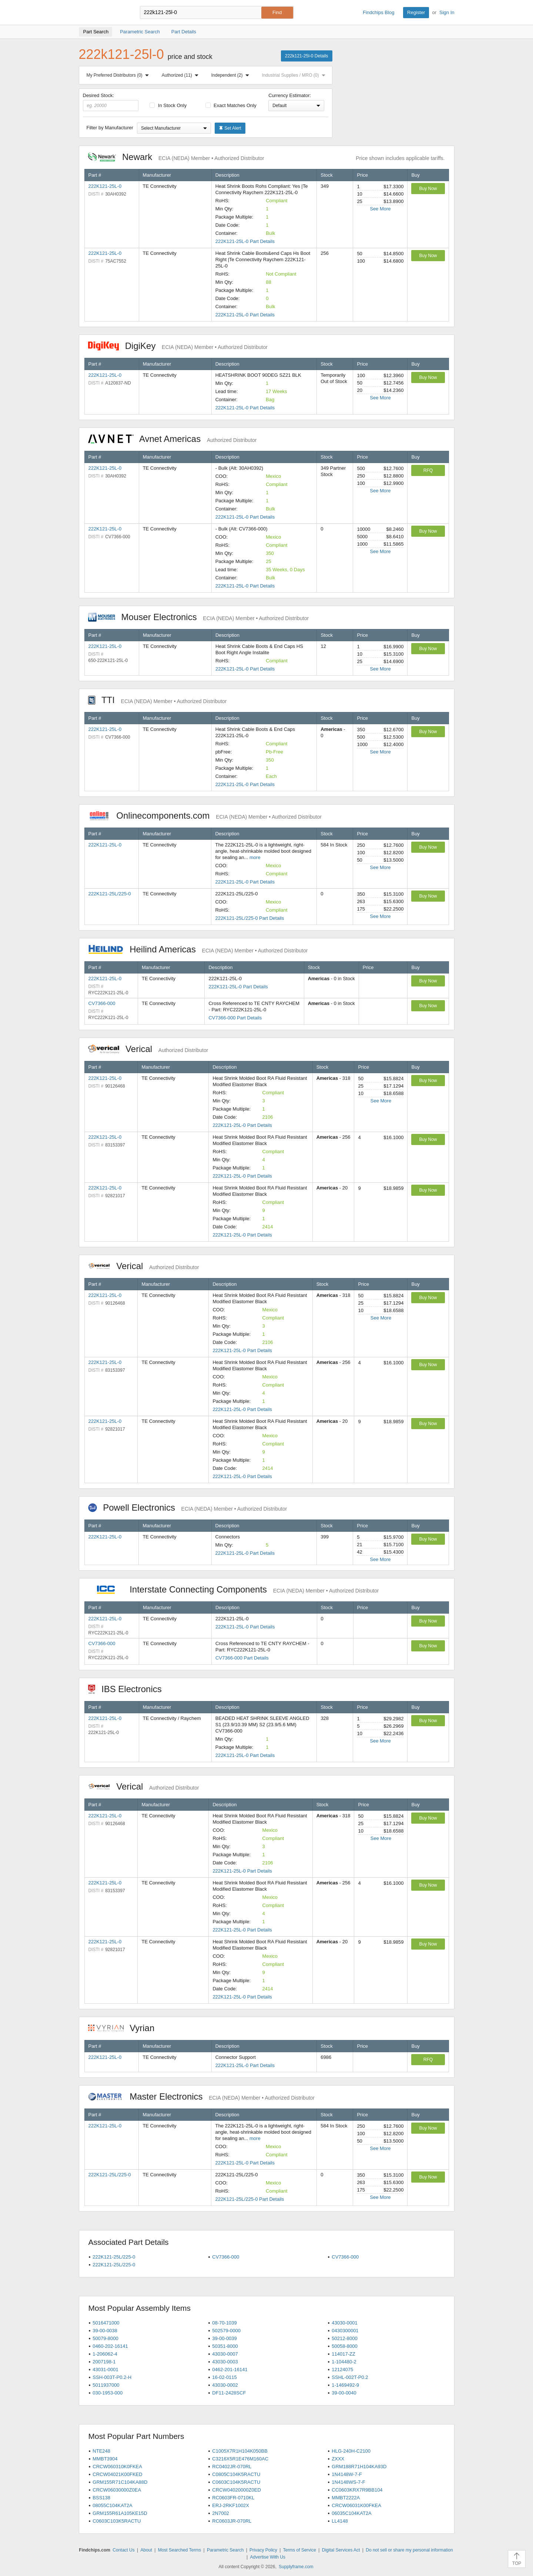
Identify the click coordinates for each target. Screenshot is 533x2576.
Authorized (181, 75)
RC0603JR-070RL (231, 2521)
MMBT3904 (105, 2459)
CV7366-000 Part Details (235, 1018)
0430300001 (345, 2330)
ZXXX (338, 2459)
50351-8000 (225, 2346)
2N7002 (220, 2513)
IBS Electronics (129, 1689)
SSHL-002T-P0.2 (350, 2377)
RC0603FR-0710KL (233, 2497)
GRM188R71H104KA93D (359, 2466)
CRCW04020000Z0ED (236, 2490)
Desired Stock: (111, 102)
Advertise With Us (267, 2557)
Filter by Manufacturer (110, 127)
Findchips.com (103, 12)
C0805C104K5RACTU (236, 2474)
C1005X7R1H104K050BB (240, 2451)
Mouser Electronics (198, 617)
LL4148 (340, 2521)
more (255, 857)
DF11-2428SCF (229, 2393)
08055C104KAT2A (112, 2505)
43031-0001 (105, 2369)
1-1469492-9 (345, 2385)
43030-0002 (225, 2385)
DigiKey (178, 346)
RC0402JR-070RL (231, 2466)
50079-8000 (105, 2338)
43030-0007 (225, 2354)
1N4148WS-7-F (348, 2482)
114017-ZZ (343, 2354)
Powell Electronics (187, 1507)
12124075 (342, 2369)
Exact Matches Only (231, 105)
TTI (157, 700)
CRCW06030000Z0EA (117, 2490)
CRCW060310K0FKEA (117, 2466)
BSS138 (101, 2497)
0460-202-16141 (110, 2346)
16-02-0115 (224, 2377)
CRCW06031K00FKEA (356, 2505)
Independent (231, 75)
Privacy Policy (263, 2550)
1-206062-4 (105, 2354)
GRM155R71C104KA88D (120, 2482)
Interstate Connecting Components (233, 1589)
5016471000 (106, 2323)
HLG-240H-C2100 (351, 2451)
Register (416, 12)
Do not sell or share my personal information (409, 2550)
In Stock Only (168, 105)
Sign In (446, 12)
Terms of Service (299, 2550)
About (146, 2550)
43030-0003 (225, 2361)
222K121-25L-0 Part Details (245, 241)
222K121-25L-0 (105, 186)
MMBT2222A (346, 2497)
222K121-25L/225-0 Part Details (249, 918)
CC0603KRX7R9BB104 (357, 2490)
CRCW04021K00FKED (117, 2474)
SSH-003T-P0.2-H (112, 2377)
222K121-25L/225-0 (109, 893)
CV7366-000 (101, 1003)
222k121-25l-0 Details (306, 56)
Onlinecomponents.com (205, 816)
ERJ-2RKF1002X (230, 2505)
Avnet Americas (172, 439)
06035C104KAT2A (351, 2513)
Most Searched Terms (179, 2550)
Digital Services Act (341, 2550)
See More (380, 209)
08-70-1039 (224, 2323)
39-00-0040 (344, 2393)
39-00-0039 (224, 2338)
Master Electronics (201, 2096)
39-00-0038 (105, 2330)
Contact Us (123, 2550)
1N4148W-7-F (347, 2474)
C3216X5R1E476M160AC (240, 2459)
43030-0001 (344, 2323)
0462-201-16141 (229, 2369)
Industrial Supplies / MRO (295, 75)
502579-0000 (226, 2330)
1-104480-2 (344, 2361)
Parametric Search (225, 2550)
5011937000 (106, 2385)
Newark (176, 157)
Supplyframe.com (296, 2566)
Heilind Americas (198, 949)
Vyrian (125, 2028)
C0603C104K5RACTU (236, 2482)
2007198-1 (104, 2361)
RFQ (428, 470)
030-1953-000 (108, 2393)
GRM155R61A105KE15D (120, 2513)
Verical (148, 1049)
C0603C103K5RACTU (117, 2521)
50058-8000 (344, 2346)
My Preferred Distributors (119, 75)
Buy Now (428, 188)
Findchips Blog (378, 12)
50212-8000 (344, 2338)
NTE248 (101, 2451)
